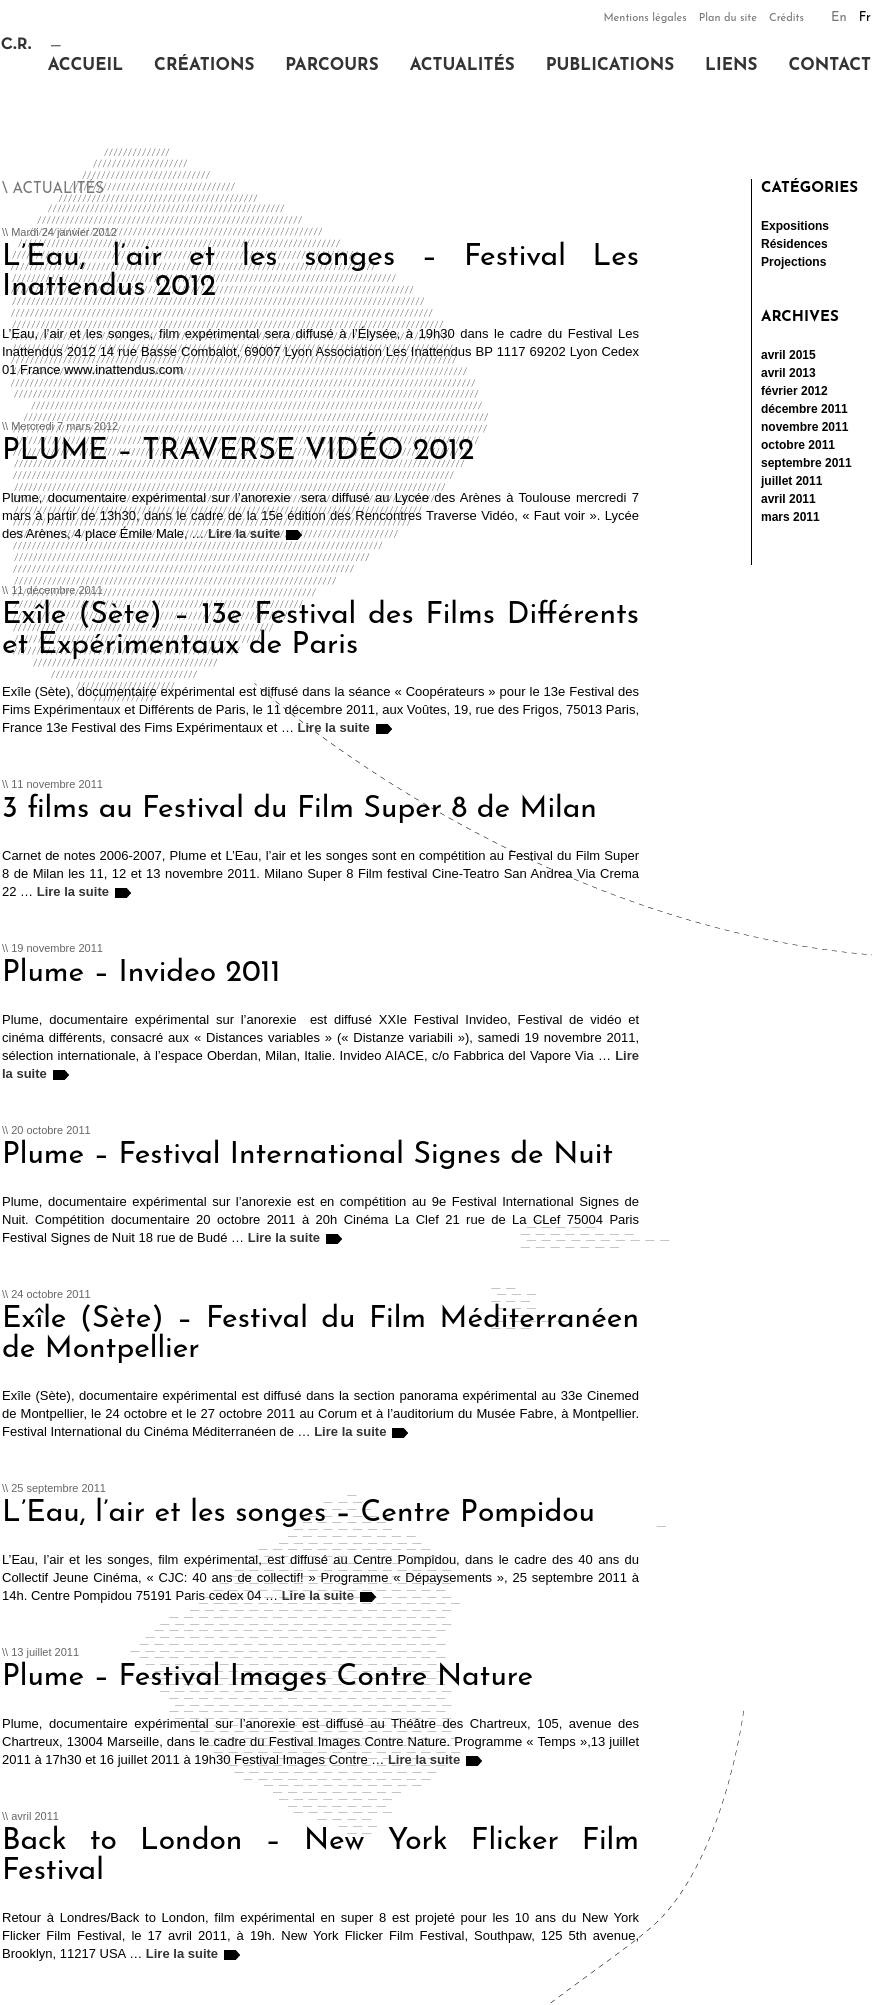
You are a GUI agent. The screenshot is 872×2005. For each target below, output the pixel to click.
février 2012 (794, 391)
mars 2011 (790, 517)
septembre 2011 (806, 463)
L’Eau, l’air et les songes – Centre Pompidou (298, 1513)
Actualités (462, 65)
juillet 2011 (791, 481)
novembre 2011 (804, 427)
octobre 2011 (798, 445)
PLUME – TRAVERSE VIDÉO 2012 (238, 451)
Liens (731, 65)
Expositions (795, 226)
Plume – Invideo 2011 (141, 973)
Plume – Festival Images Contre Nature (267, 1677)
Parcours (331, 65)
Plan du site (728, 18)
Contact (829, 65)
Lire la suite (244, 533)
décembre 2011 (804, 409)
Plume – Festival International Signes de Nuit (307, 1155)
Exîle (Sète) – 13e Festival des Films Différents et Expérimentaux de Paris (320, 630)
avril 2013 (788, 373)
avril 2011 (788, 499)
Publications (610, 65)
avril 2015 (788, 355)
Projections (793, 262)
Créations (204, 65)
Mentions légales (644, 18)
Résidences (794, 244)
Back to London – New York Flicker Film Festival (320, 1856)
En (839, 17)
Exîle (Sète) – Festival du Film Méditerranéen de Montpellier (320, 1334)
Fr (865, 17)
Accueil (85, 65)
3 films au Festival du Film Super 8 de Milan (299, 809)
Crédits (786, 18)
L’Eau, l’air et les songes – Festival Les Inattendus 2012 (320, 272)
